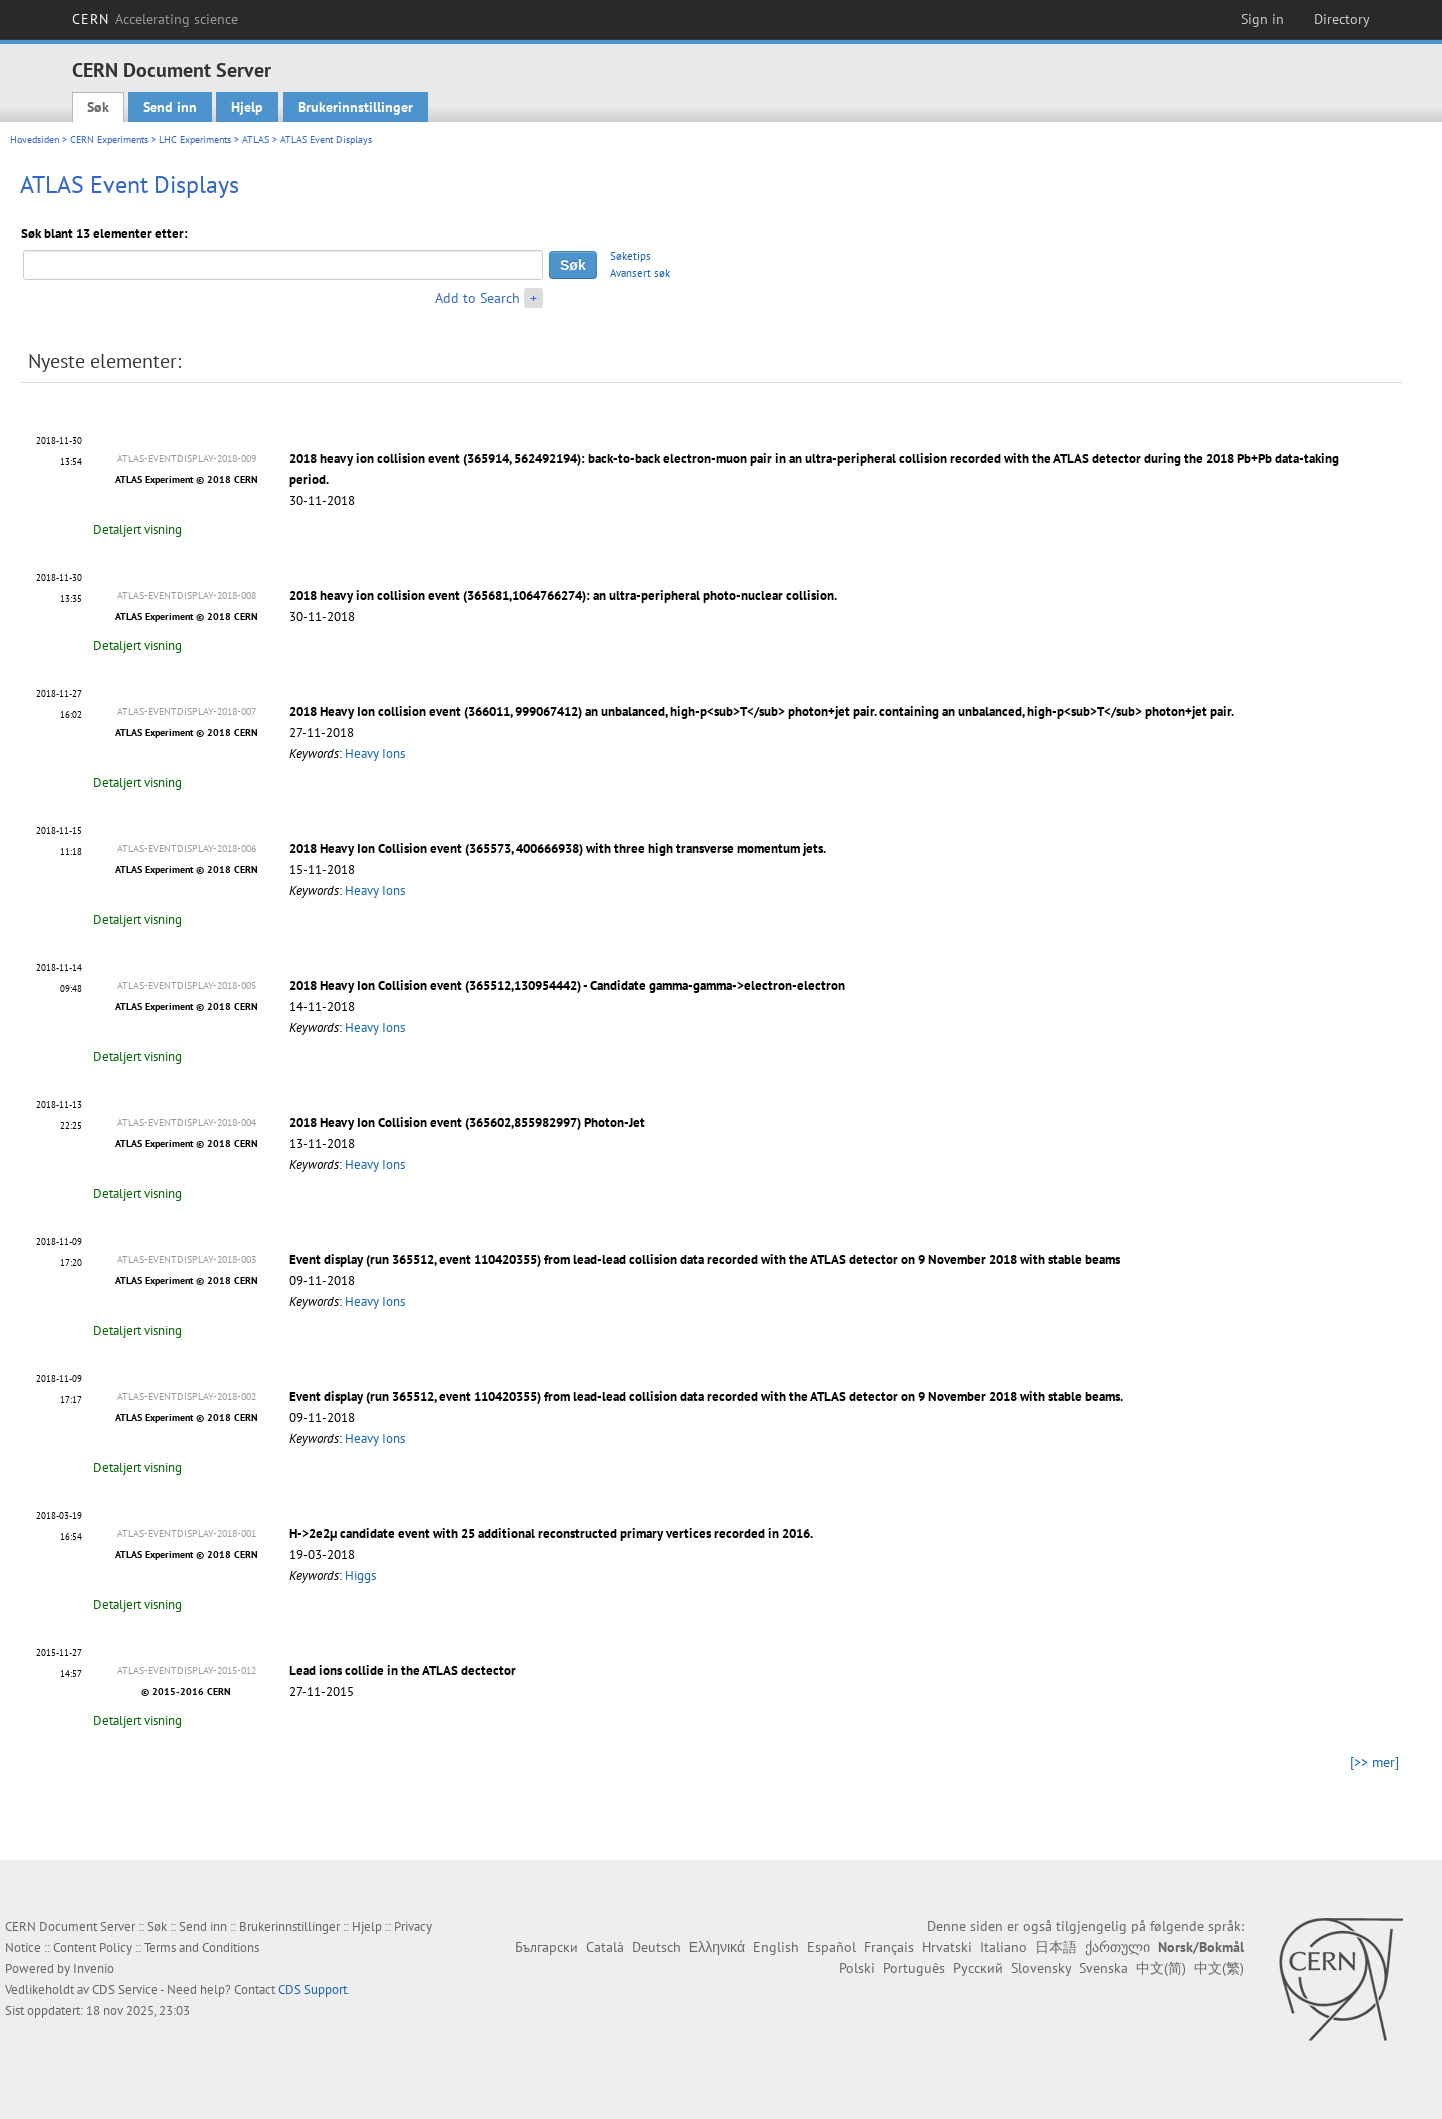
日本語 (1056, 1947)
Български (546, 1947)
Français (889, 1947)
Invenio (93, 1968)
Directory (1342, 19)
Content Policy (92, 1947)
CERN (155, 19)
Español (831, 1947)
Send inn (170, 107)
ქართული (1117, 1947)
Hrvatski (947, 1947)
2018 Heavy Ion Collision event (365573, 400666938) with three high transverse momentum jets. (557, 848)
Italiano (1003, 1947)
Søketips (630, 256)
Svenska (1103, 1968)
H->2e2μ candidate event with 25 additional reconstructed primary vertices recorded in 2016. (551, 1533)
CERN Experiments (109, 139)
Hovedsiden (34, 139)
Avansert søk (640, 273)
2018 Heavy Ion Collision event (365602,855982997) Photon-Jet (467, 1122)
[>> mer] (1374, 1762)
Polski (857, 1968)
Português (914, 1968)
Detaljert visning (137, 529)
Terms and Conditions (201, 1947)
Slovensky (1041, 1968)
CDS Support (312, 1989)
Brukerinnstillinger (355, 107)
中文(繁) (1219, 1968)
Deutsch (656, 1947)
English (776, 1947)
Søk (98, 107)
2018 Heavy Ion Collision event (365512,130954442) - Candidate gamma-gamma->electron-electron (567, 985)
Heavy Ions (375, 753)
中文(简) (1161, 1968)
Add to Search (477, 298)
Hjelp (247, 107)
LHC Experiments (195, 139)
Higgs (360, 1575)
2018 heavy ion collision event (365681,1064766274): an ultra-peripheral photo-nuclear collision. (563, 595)
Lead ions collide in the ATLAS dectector (402, 1670)
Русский (978, 1968)
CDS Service (125, 1989)
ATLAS (255, 139)
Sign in (1262, 19)
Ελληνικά (717, 1947)
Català (605, 1947)
